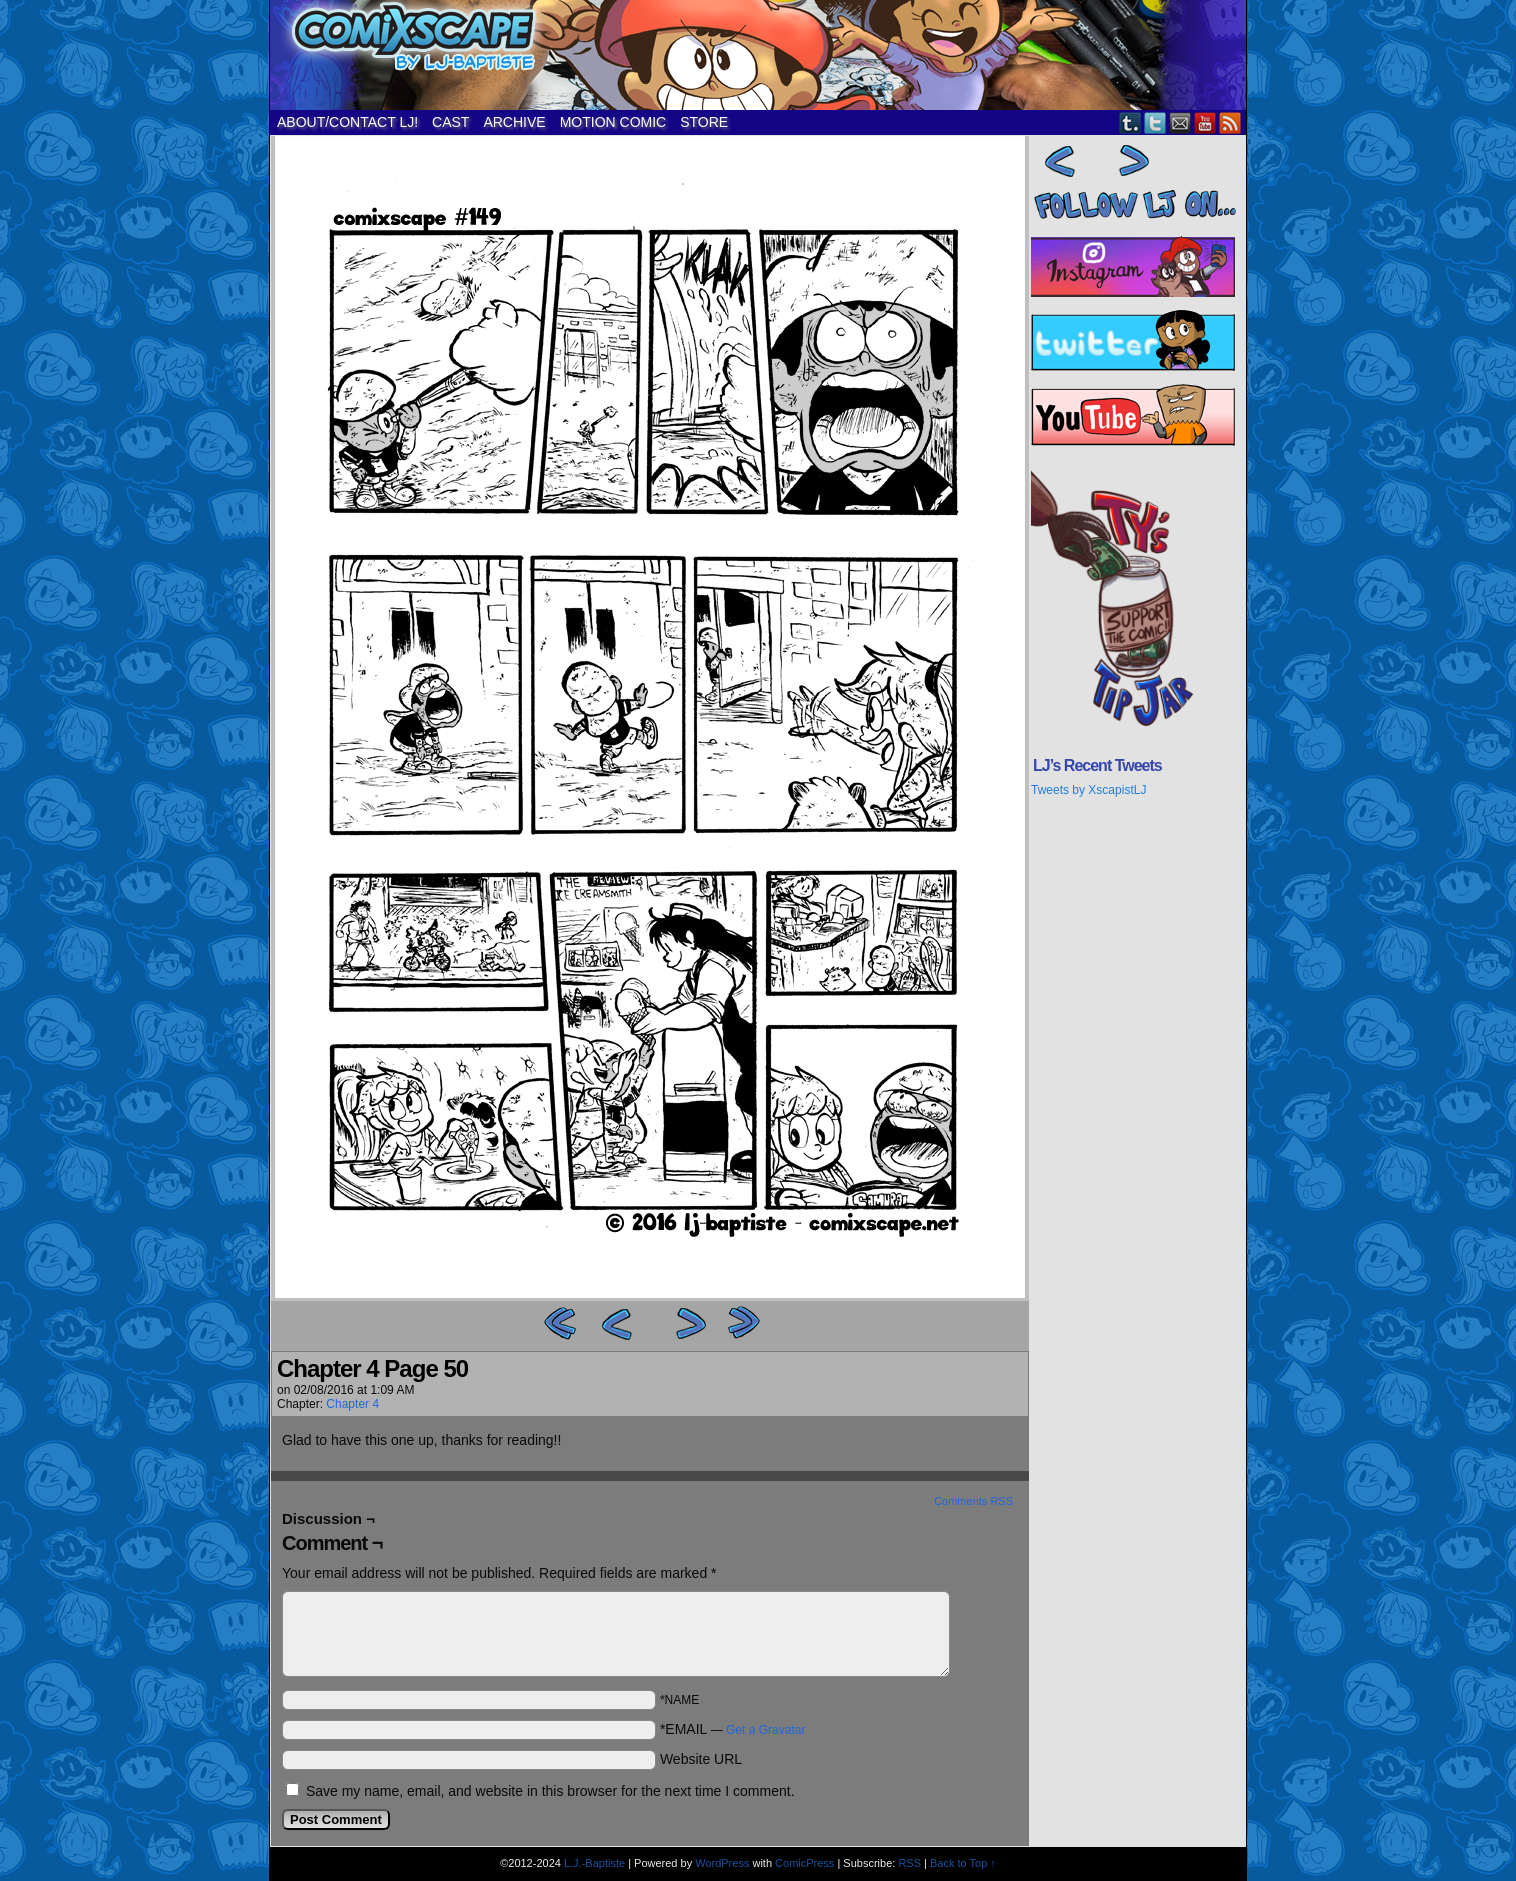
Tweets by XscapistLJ (1088, 790)
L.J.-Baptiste (594, 1863)
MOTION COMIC (613, 122)
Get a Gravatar (765, 1730)
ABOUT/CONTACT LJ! (347, 122)
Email (1180, 122)
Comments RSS (973, 1501)
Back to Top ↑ (963, 1863)
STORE (704, 122)
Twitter (1155, 122)
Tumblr (1130, 122)
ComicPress (804, 1863)
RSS (1230, 122)
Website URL (701, 1759)
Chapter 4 (352, 1404)
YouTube (1205, 122)
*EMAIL (733, 1729)
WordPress (722, 1863)
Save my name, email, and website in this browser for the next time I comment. (550, 1791)
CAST (450, 122)
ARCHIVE (514, 122)
